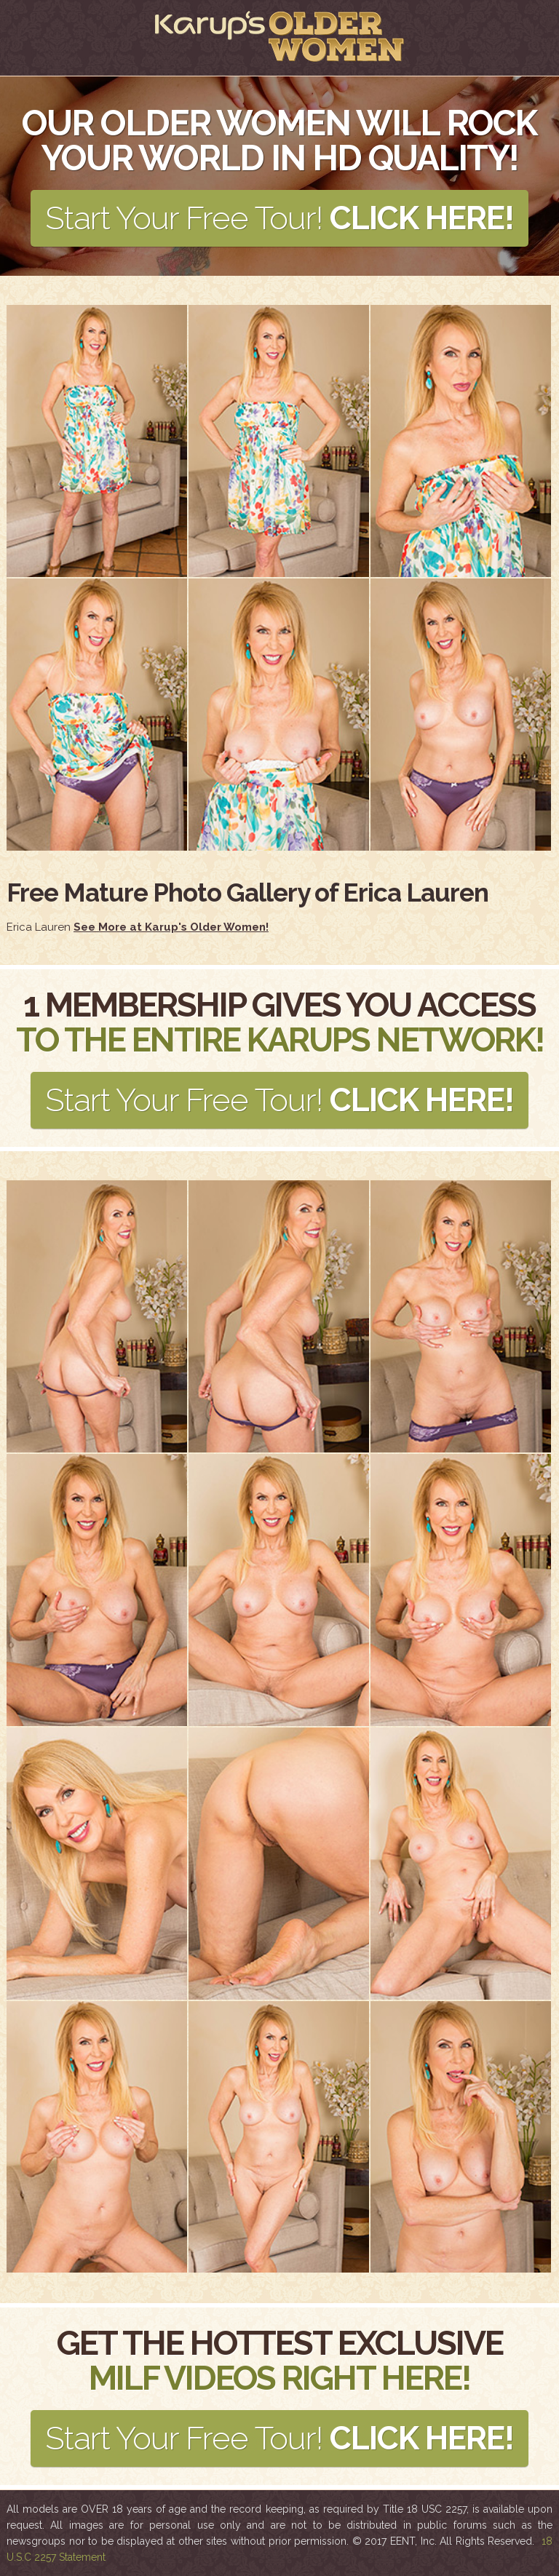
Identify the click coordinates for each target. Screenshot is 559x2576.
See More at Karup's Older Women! (171, 927)
